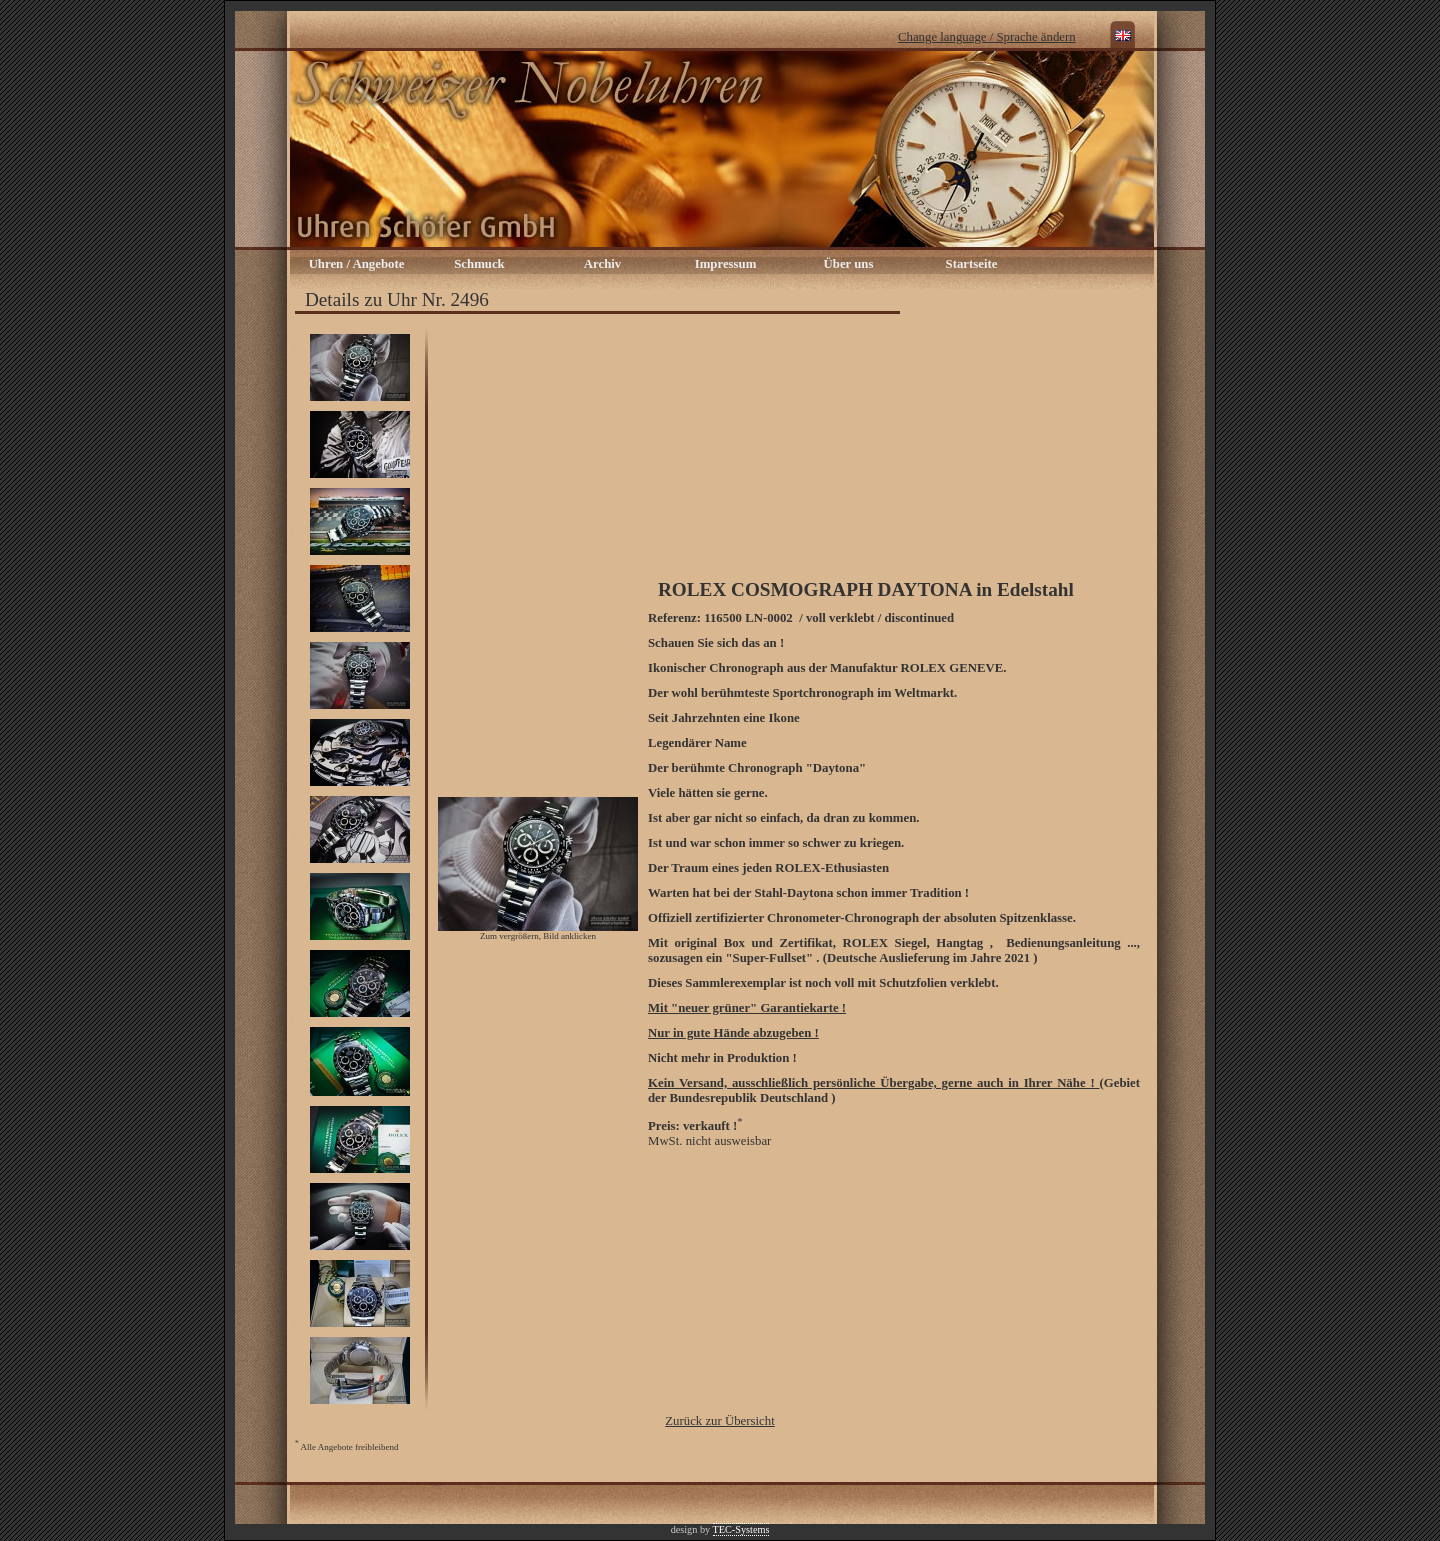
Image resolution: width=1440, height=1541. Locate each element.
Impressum (726, 264)
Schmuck (479, 264)
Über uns (849, 264)
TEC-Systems (741, 1529)
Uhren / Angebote (357, 264)
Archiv (602, 264)
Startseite (972, 264)
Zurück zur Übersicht (719, 1421)
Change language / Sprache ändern (987, 37)
